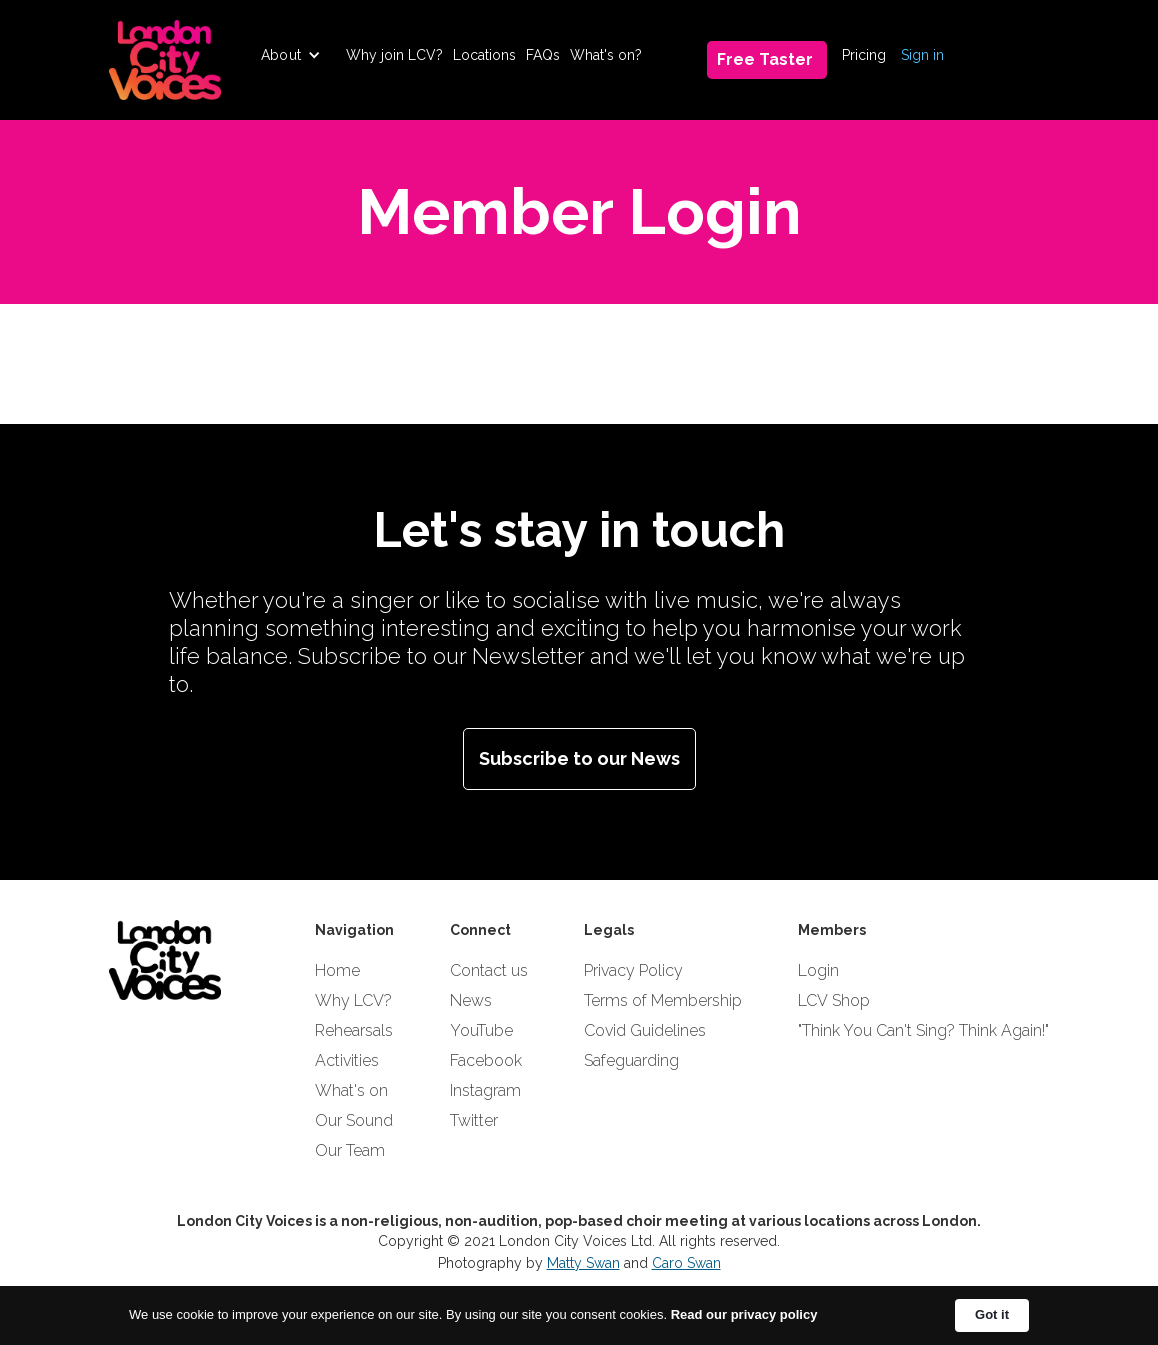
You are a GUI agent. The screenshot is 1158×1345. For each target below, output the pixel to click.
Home (337, 970)
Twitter (474, 1120)
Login (818, 970)
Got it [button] (992, 1314)
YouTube (481, 1030)
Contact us (489, 970)
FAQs (543, 55)
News (471, 1000)
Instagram (485, 1090)
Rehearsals (354, 1030)
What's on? (606, 55)
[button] (291, 55)
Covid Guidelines (645, 1030)
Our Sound (354, 1120)
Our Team (350, 1150)
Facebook (486, 1060)
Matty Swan (583, 1263)
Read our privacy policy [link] (744, 1314)
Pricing (864, 55)
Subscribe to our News (579, 758)
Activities (347, 1060)
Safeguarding (631, 1060)
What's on (351, 1090)
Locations (484, 55)
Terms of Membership (663, 1000)
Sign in (922, 55)
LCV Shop (834, 1000)
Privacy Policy (633, 970)
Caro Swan (686, 1263)
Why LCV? (353, 1000)
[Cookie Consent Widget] (579, 1315)
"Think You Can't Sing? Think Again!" (923, 1030)
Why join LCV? (394, 55)
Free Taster (765, 59)
